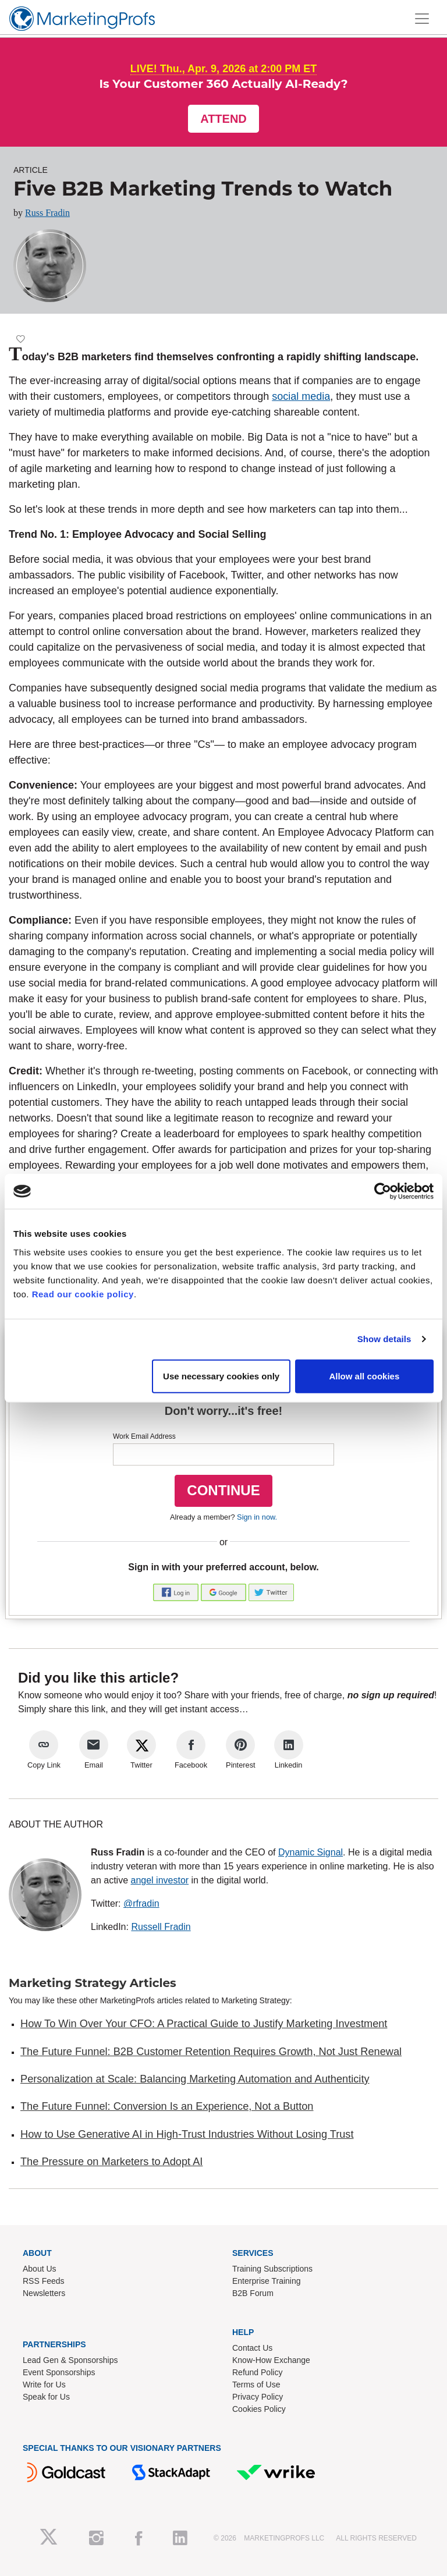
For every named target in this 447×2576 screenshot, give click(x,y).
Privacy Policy (257, 2396)
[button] (177, 1592)
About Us (39, 2268)
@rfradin (141, 1903)
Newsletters (44, 2293)
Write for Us (44, 2384)
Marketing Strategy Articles (92, 1983)
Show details (384, 1339)
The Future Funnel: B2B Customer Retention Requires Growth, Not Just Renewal (211, 2051)
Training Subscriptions (272, 2268)
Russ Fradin (47, 213)
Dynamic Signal (310, 1852)
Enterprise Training (266, 2281)
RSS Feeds (44, 2281)
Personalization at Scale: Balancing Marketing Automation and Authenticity (195, 2079)
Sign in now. (257, 1517)
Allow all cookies (364, 1376)
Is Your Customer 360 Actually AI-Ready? (223, 84)
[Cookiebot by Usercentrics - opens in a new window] (383, 1191)
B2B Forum (253, 2293)
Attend (223, 118)
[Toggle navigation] (422, 19)
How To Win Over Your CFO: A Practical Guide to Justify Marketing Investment (203, 2023)
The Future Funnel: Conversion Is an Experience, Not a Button (166, 2106)
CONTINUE (223, 1490)
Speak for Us (46, 2396)
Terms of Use (256, 2384)
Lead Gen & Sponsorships (70, 2360)
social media (301, 396)
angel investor (159, 1880)
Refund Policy (257, 2372)
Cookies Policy (259, 2409)
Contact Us (252, 2348)
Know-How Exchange (271, 2360)
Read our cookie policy (83, 1293)
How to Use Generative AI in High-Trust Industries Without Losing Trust (186, 2134)
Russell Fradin (160, 1927)
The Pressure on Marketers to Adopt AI (111, 2161)
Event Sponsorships (59, 2372)
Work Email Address (144, 1436)
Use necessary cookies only (221, 1376)
